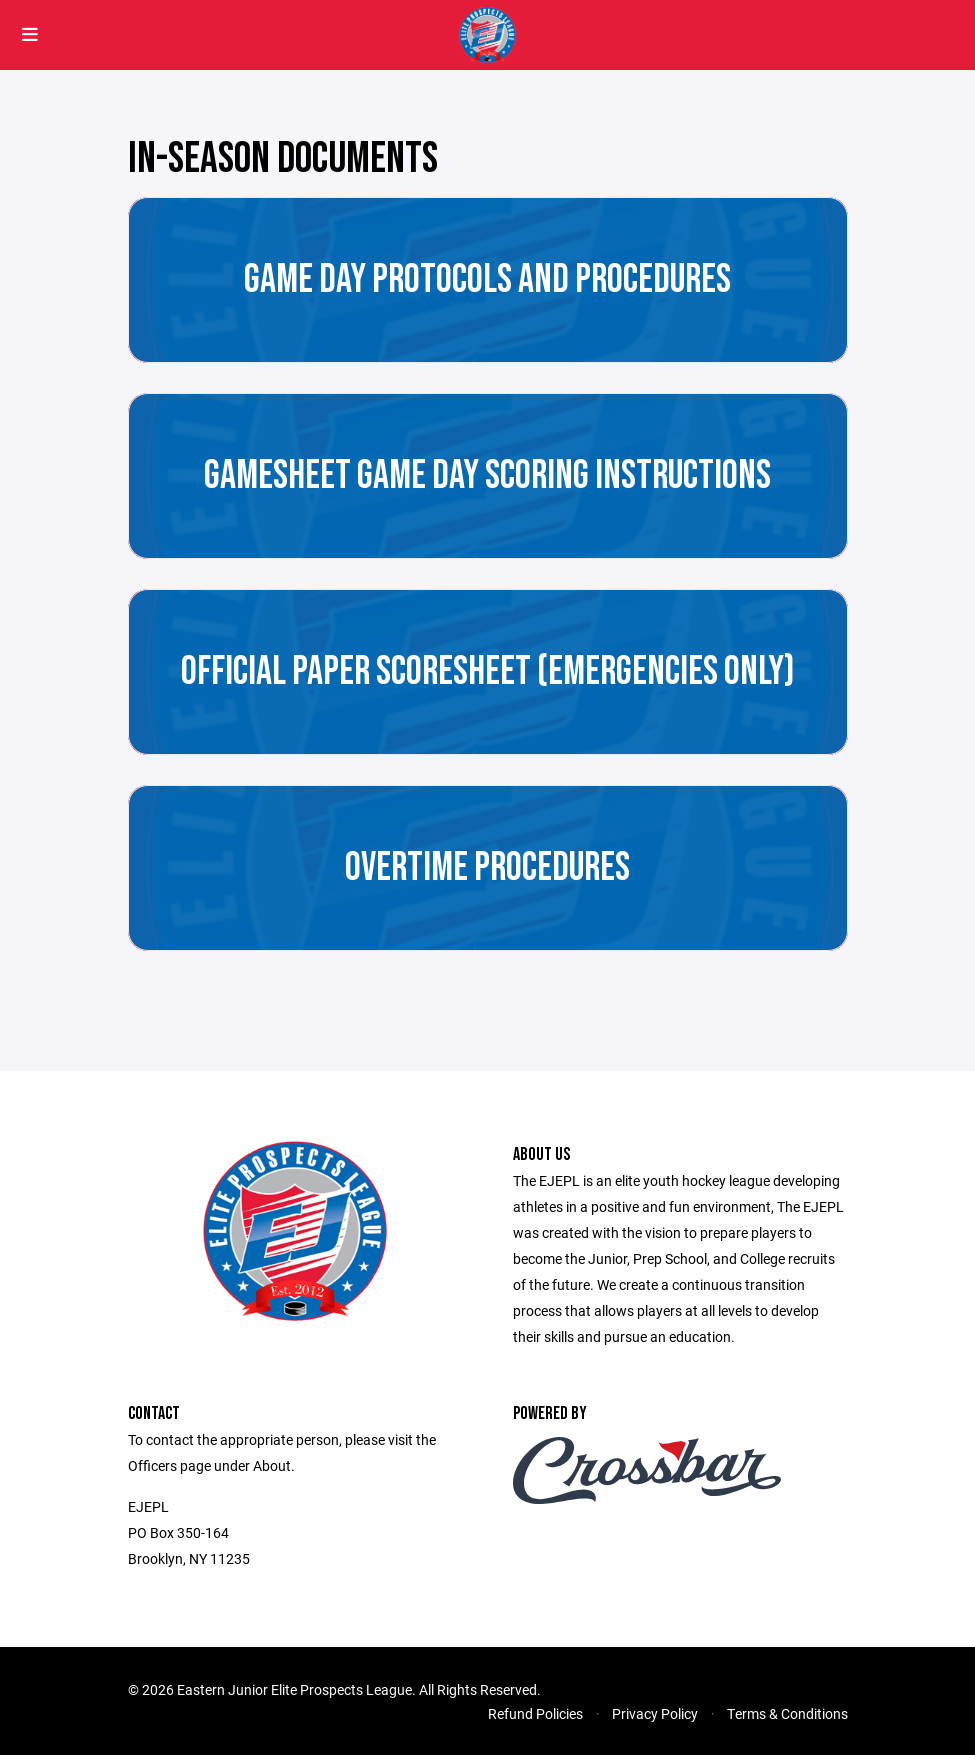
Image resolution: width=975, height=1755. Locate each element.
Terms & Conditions (787, 1713)
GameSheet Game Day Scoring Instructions (487, 476)
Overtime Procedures (487, 868)
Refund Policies (535, 1713)
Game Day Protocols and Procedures (487, 280)
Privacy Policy (655, 1713)
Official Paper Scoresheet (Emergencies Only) (488, 672)
